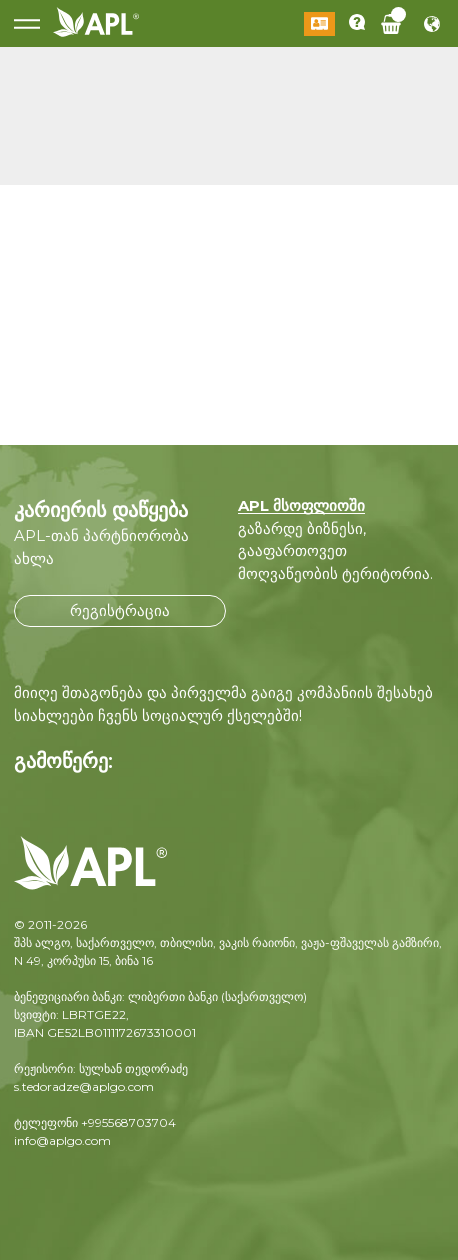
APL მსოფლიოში (301, 505)
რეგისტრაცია (120, 610)
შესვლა (319, 24)
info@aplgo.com (62, 1140)
